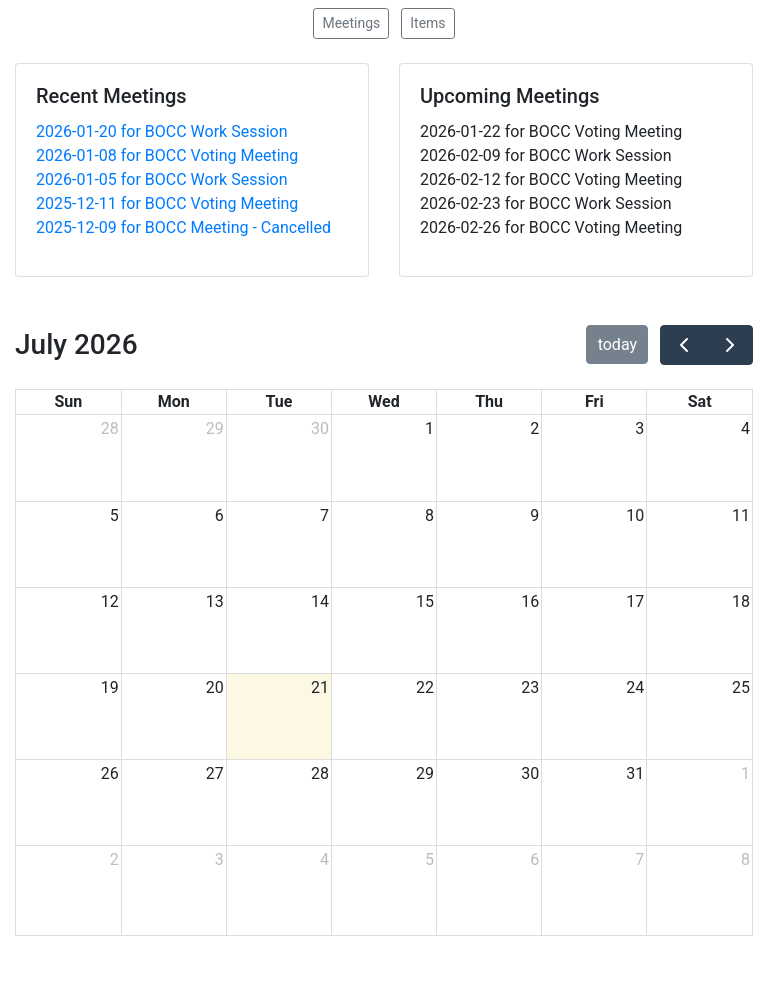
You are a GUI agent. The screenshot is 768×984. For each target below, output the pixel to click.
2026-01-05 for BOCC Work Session (162, 179)
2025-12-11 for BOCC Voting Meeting (167, 203)
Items (427, 23)
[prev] (683, 345)
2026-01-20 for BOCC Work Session (162, 131)
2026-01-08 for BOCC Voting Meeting (167, 155)
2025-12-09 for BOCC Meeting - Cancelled (183, 227)
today (617, 344)
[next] (729, 345)
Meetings (351, 23)
